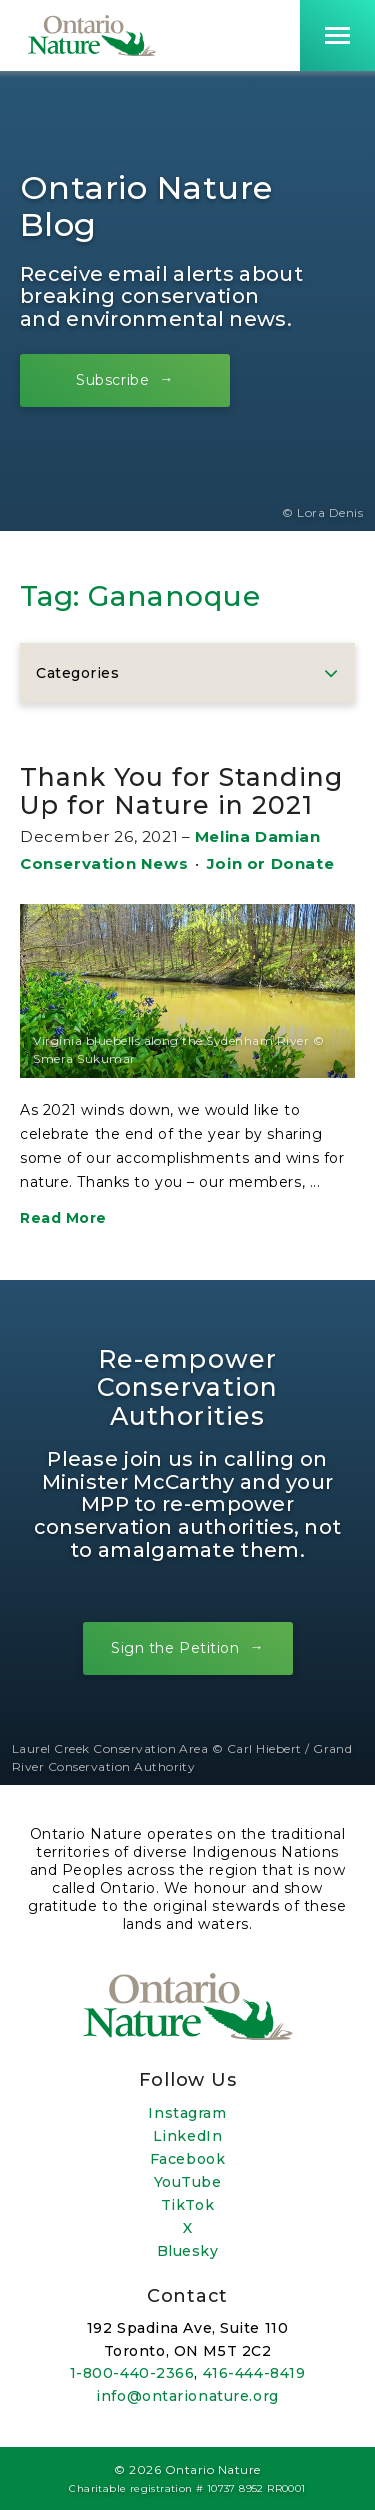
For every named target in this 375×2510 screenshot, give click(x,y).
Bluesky (188, 2251)
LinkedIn (187, 2136)
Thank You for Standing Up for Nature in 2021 (181, 791)
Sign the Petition (175, 1648)
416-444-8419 (254, 2373)
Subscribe (112, 379)
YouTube (188, 2182)
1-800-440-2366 (132, 2373)
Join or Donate (270, 863)
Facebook (187, 2159)
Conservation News (104, 863)
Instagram (187, 2113)
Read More (63, 1218)
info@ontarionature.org (187, 2396)
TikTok (187, 2205)
